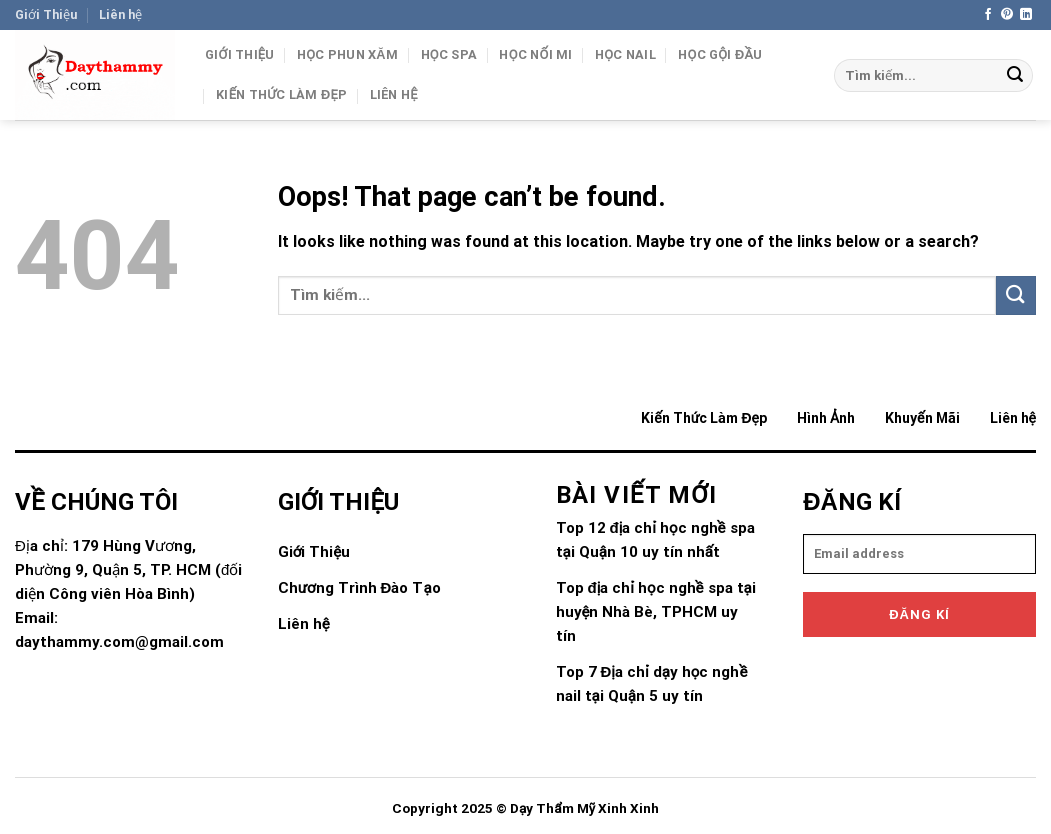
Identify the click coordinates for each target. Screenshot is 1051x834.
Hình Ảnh (826, 418)
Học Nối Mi (535, 54)
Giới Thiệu (46, 14)
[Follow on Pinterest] (1007, 15)
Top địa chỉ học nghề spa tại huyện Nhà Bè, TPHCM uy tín (656, 612)
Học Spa (449, 54)
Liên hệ (120, 14)
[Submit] (1015, 76)
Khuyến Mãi (922, 418)
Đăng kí (919, 614)
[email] (919, 554)
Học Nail (625, 54)
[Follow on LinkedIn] (1026, 15)
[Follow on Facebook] (988, 15)
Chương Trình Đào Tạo (359, 588)
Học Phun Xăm (347, 54)
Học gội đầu (720, 54)
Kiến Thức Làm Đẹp (281, 94)
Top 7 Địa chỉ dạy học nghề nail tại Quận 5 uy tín (652, 684)
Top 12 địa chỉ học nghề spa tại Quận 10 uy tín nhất (655, 540)
